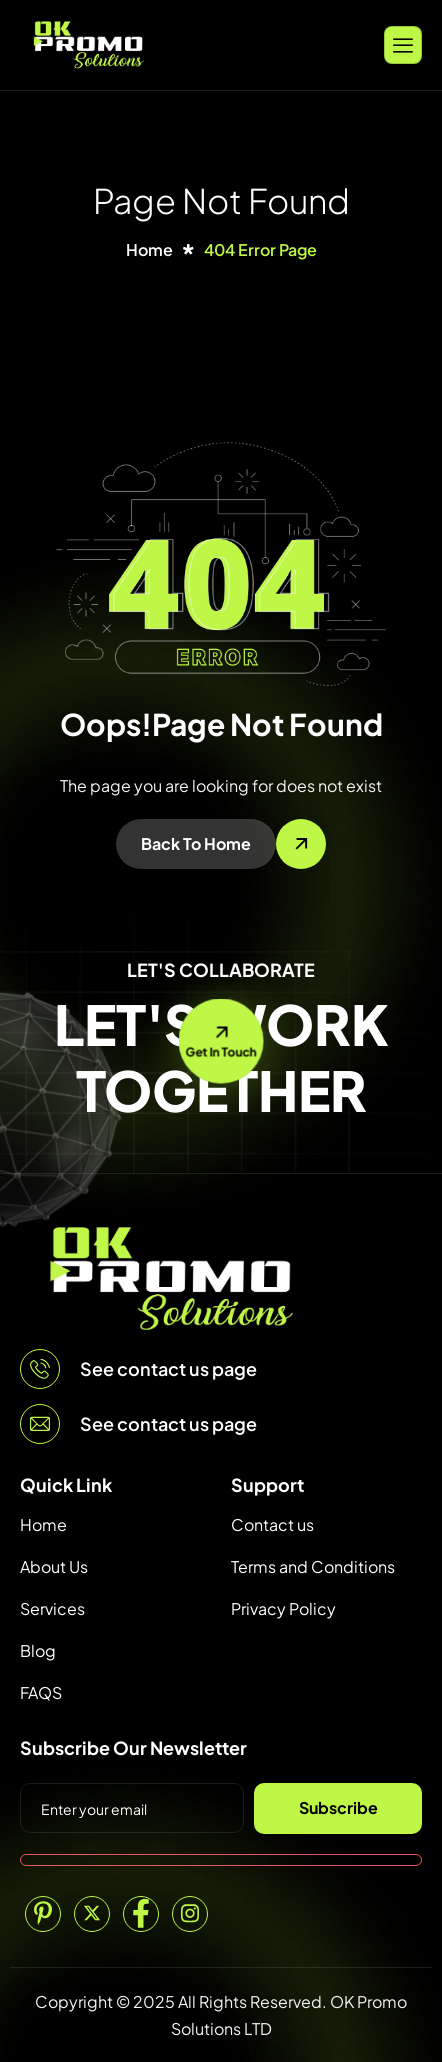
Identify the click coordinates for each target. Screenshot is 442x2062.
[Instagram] (190, 1914)
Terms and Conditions (313, 1566)
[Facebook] (141, 1914)
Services (52, 1608)
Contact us (272, 1524)
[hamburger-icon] (403, 44)
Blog (38, 1650)
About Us (54, 1566)
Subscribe (338, 1807)
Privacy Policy (283, 1608)
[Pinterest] (43, 1914)
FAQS (41, 1692)
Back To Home (196, 843)
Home (43, 1524)
